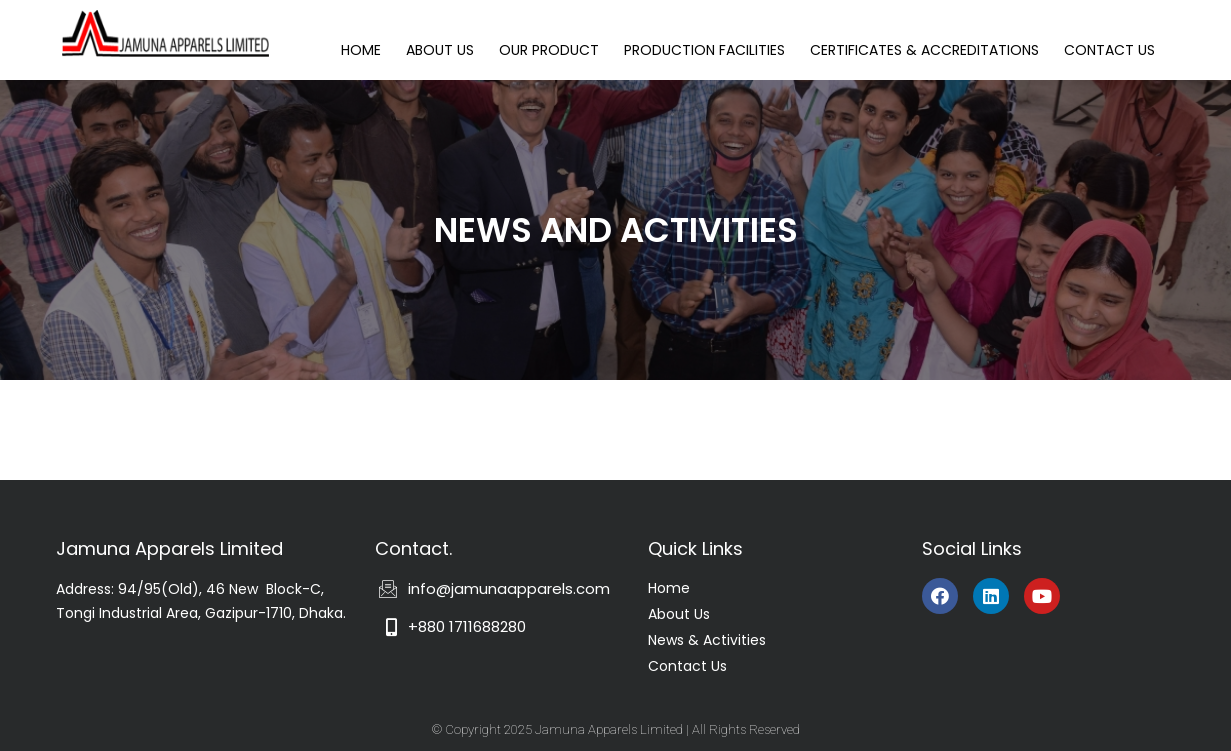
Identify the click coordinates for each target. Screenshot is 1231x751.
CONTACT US (1109, 50)
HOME (361, 50)
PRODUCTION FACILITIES (704, 50)
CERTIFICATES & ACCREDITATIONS (924, 50)
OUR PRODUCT (549, 50)
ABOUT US (440, 50)
